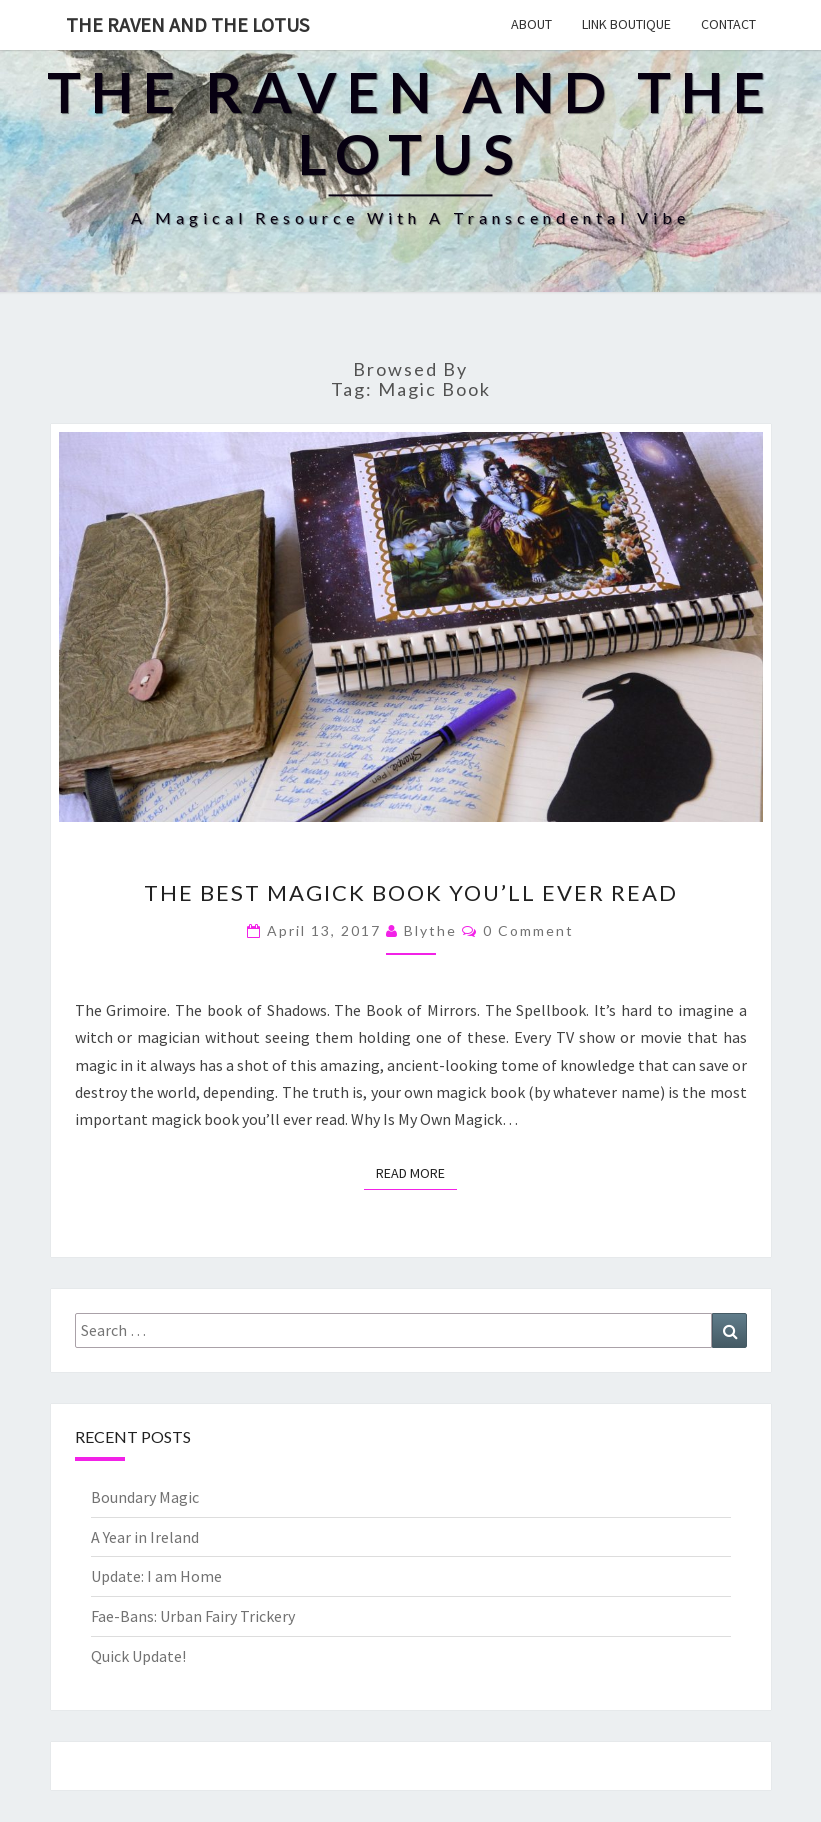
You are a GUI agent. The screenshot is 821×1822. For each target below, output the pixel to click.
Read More (416, 1172)
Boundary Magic (145, 1497)
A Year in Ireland (145, 1537)
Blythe (430, 930)
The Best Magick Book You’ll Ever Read (411, 892)
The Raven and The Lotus (187, 24)
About (531, 24)
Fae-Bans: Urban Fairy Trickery (193, 1616)
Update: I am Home (156, 1576)
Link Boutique (626, 24)
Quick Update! (138, 1656)
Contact (728, 24)
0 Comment (528, 930)
